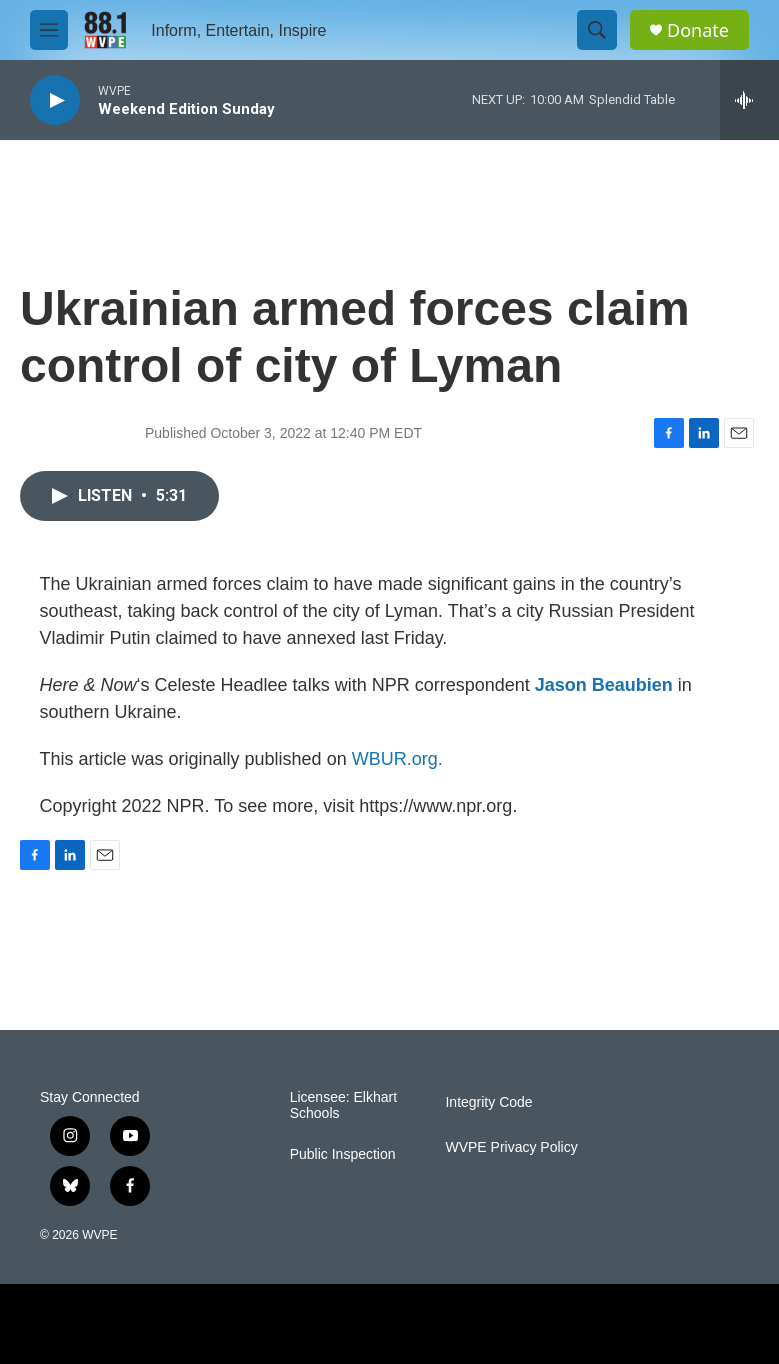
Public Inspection (343, 1154)
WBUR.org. (397, 759)
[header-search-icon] (597, 30)
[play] (55, 100)
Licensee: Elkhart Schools (343, 1105)
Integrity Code (488, 1102)
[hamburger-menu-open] (49, 30)
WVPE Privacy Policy (511, 1147)
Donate (698, 30)
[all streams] (749, 100)
